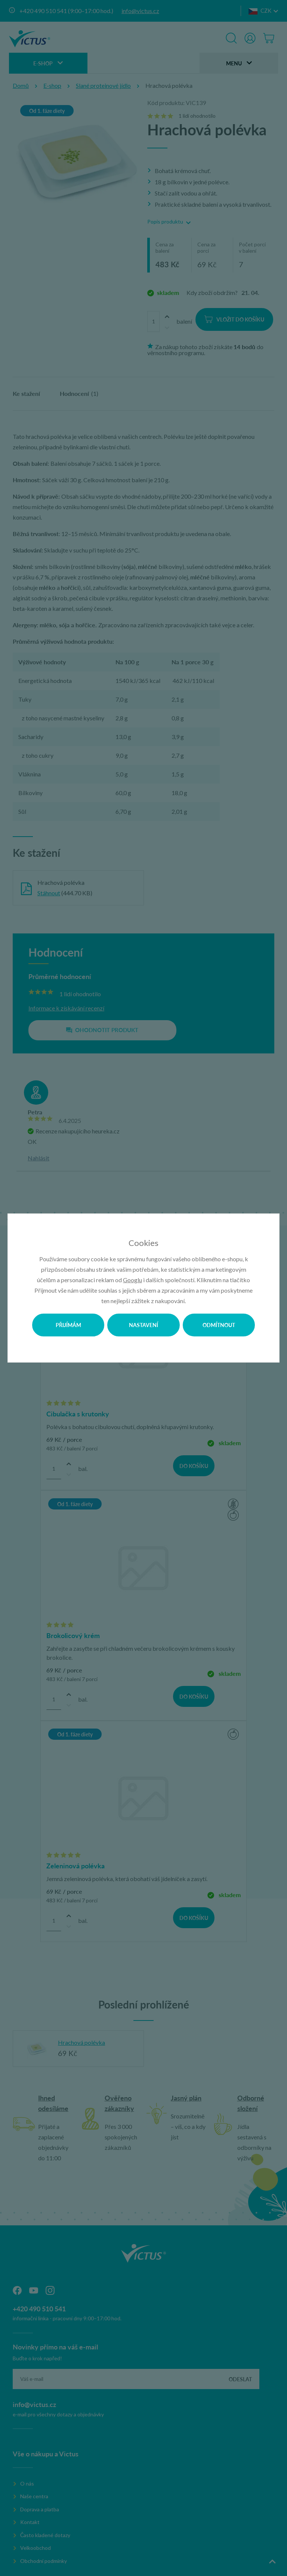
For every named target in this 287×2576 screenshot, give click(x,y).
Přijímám (68, 1325)
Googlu (132, 1279)
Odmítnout (219, 1325)
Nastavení (143, 1325)
